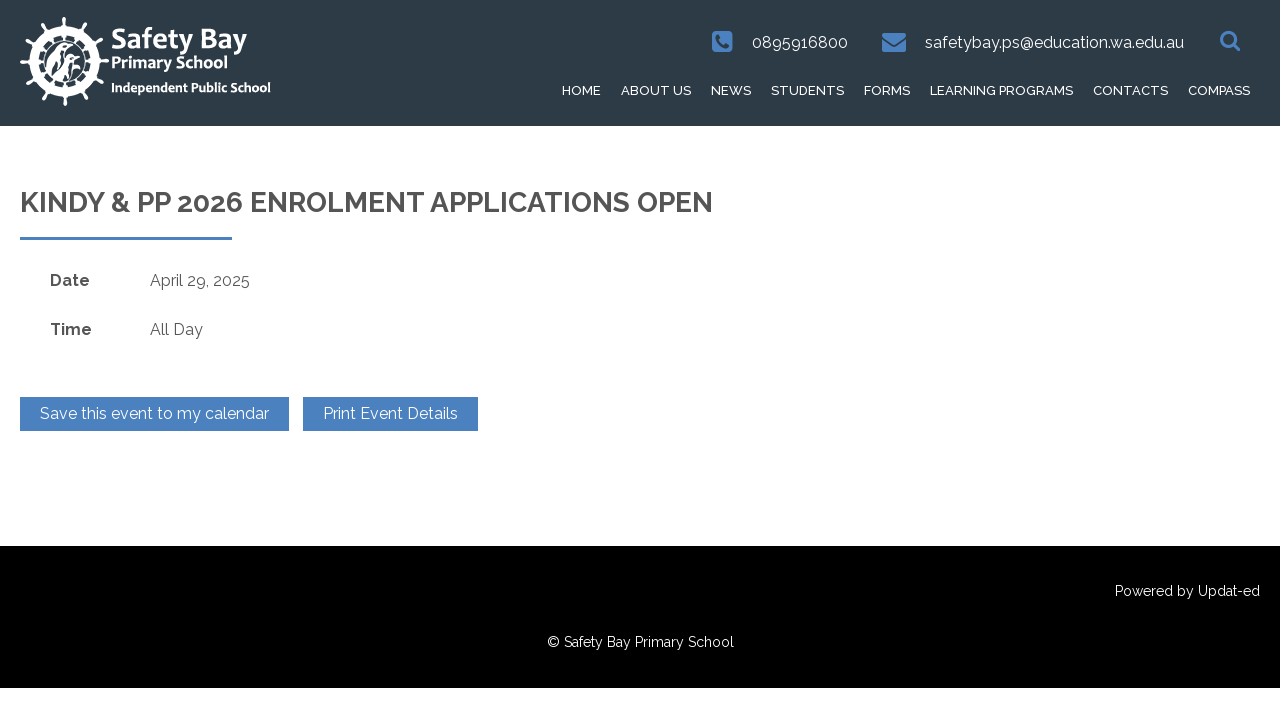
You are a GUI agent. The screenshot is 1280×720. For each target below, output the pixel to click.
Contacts (1130, 90)
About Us (656, 90)
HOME (581, 90)
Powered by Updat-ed (1187, 591)
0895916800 (800, 42)
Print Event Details (390, 413)
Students (807, 90)
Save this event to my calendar (154, 413)
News (731, 90)
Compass (1219, 90)
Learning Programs (1001, 90)
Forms (887, 90)
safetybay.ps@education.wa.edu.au (1054, 42)
